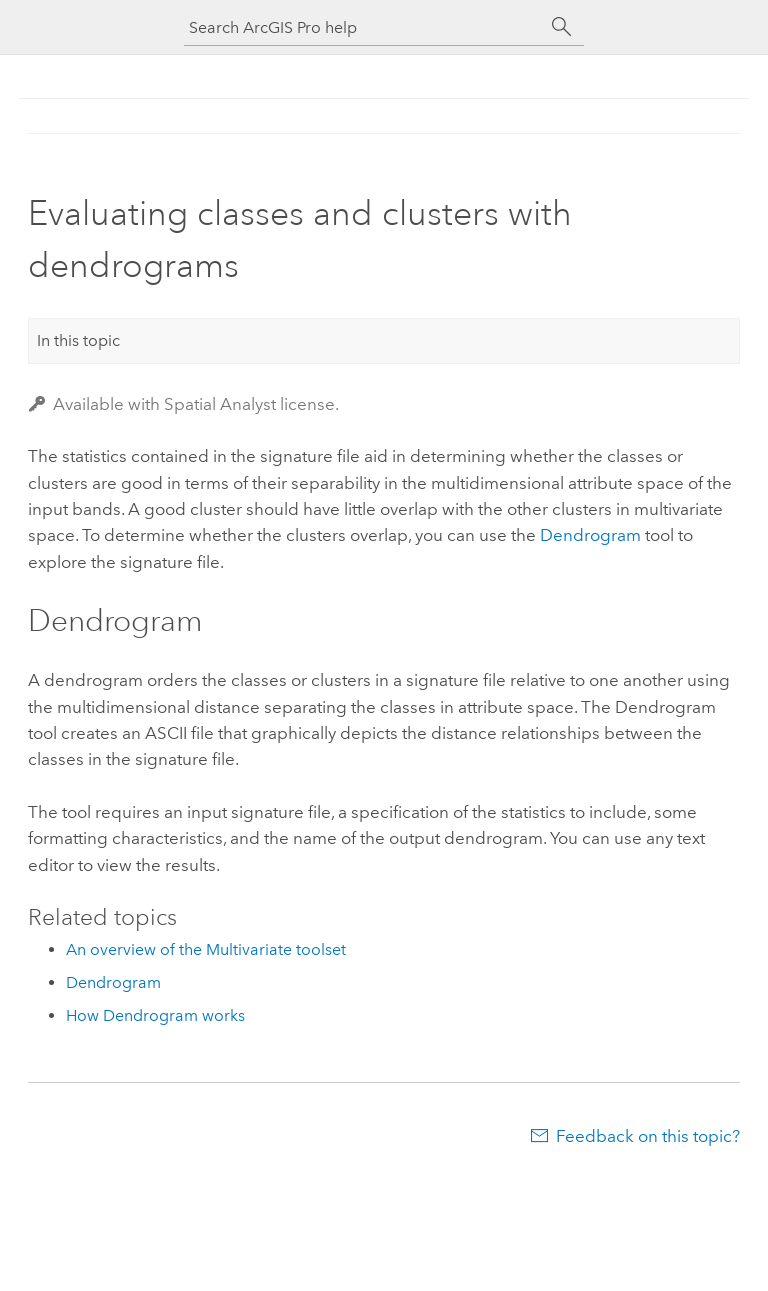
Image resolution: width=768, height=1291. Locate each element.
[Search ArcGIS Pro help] (364, 27)
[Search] (562, 27)
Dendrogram (590, 535)
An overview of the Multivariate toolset (206, 949)
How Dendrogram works (155, 1015)
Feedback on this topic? (648, 1136)
